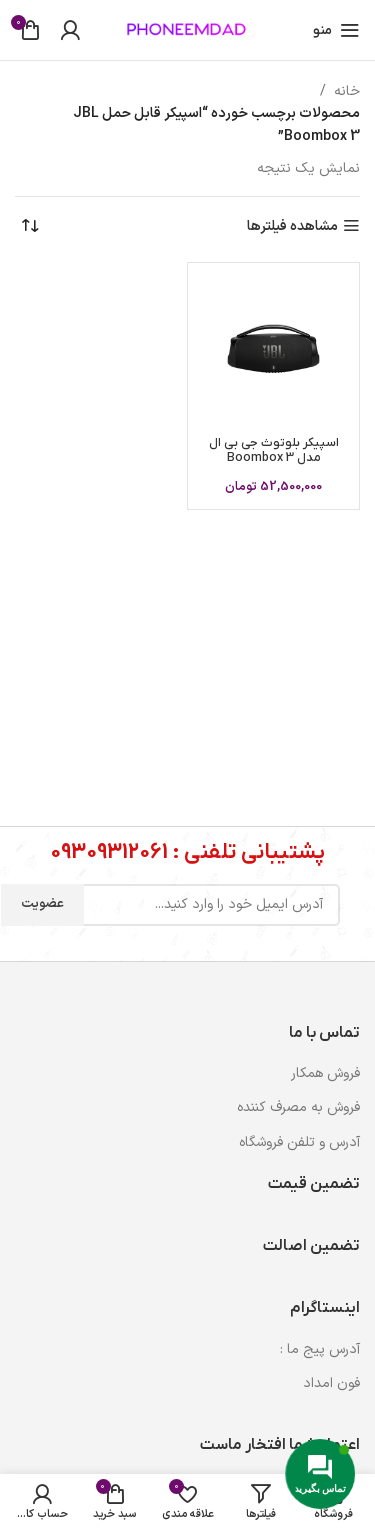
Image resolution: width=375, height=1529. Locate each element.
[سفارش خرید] (30, 227)
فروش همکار (325, 1073)
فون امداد (331, 1383)
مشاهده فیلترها (292, 226)
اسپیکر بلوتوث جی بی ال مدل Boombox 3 (274, 450)
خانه (347, 91)
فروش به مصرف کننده (298, 1107)
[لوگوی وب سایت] (188, 29)
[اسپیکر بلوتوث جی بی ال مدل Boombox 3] (273, 348)
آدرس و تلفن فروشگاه (299, 1142)
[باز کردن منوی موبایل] (336, 30)
